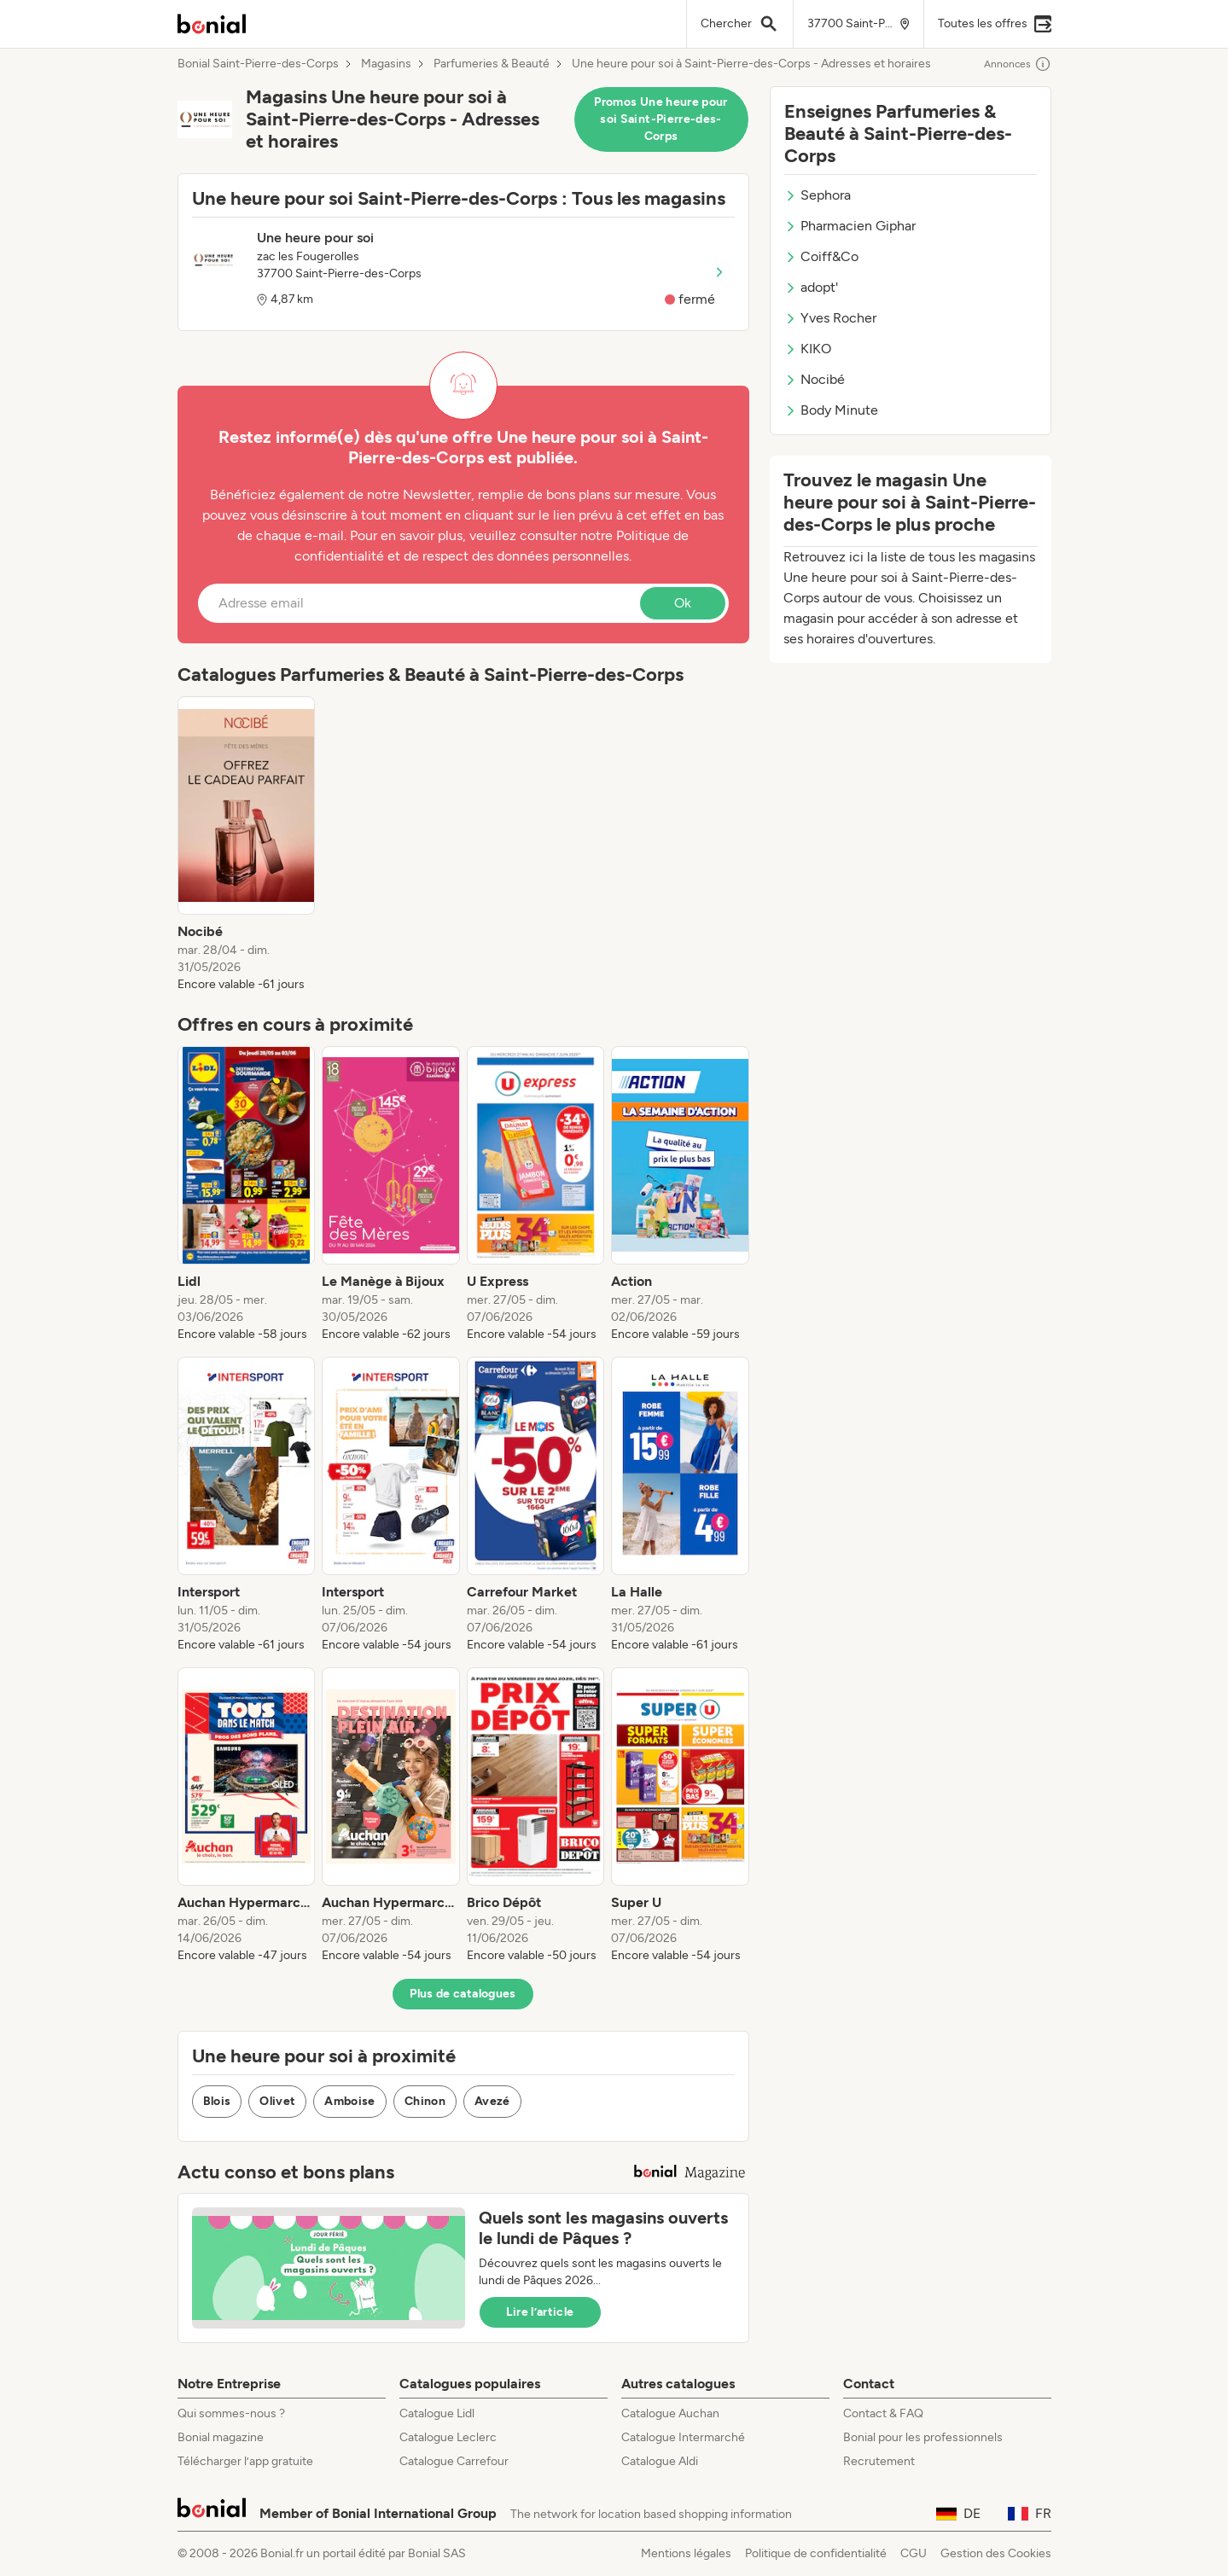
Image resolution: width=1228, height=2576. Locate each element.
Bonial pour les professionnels (923, 2437)
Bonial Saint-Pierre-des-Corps (258, 64)
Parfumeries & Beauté (492, 64)
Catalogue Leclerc (448, 2437)
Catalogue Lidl (436, 2413)
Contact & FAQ (883, 2413)
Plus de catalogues (462, 1993)
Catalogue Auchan (670, 2413)
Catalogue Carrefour (454, 2461)
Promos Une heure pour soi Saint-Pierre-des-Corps (660, 119)
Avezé (492, 2101)
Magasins (386, 64)
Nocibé (814, 379)
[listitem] (247, 844)
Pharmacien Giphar (850, 226)
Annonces (1017, 64)
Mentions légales (686, 2553)
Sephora (817, 195)
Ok (682, 603)
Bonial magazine (221, 2437)
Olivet (277, 2101)
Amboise (349, 2101)
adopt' (811, 287)
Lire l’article (540, 2312)
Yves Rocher (830, 318)
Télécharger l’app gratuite (245, 2461)
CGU (913, 2553)
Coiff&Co (821, 256)
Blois (217, 2101)
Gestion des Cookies (995, 2553)
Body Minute (831, 410)
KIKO (807, 348)
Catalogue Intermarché (683, 2437)
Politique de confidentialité (816, 2553)
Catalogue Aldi (659, 2461)
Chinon (424, 2101)
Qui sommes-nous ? (231, 2413)
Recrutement (879, 2461)
